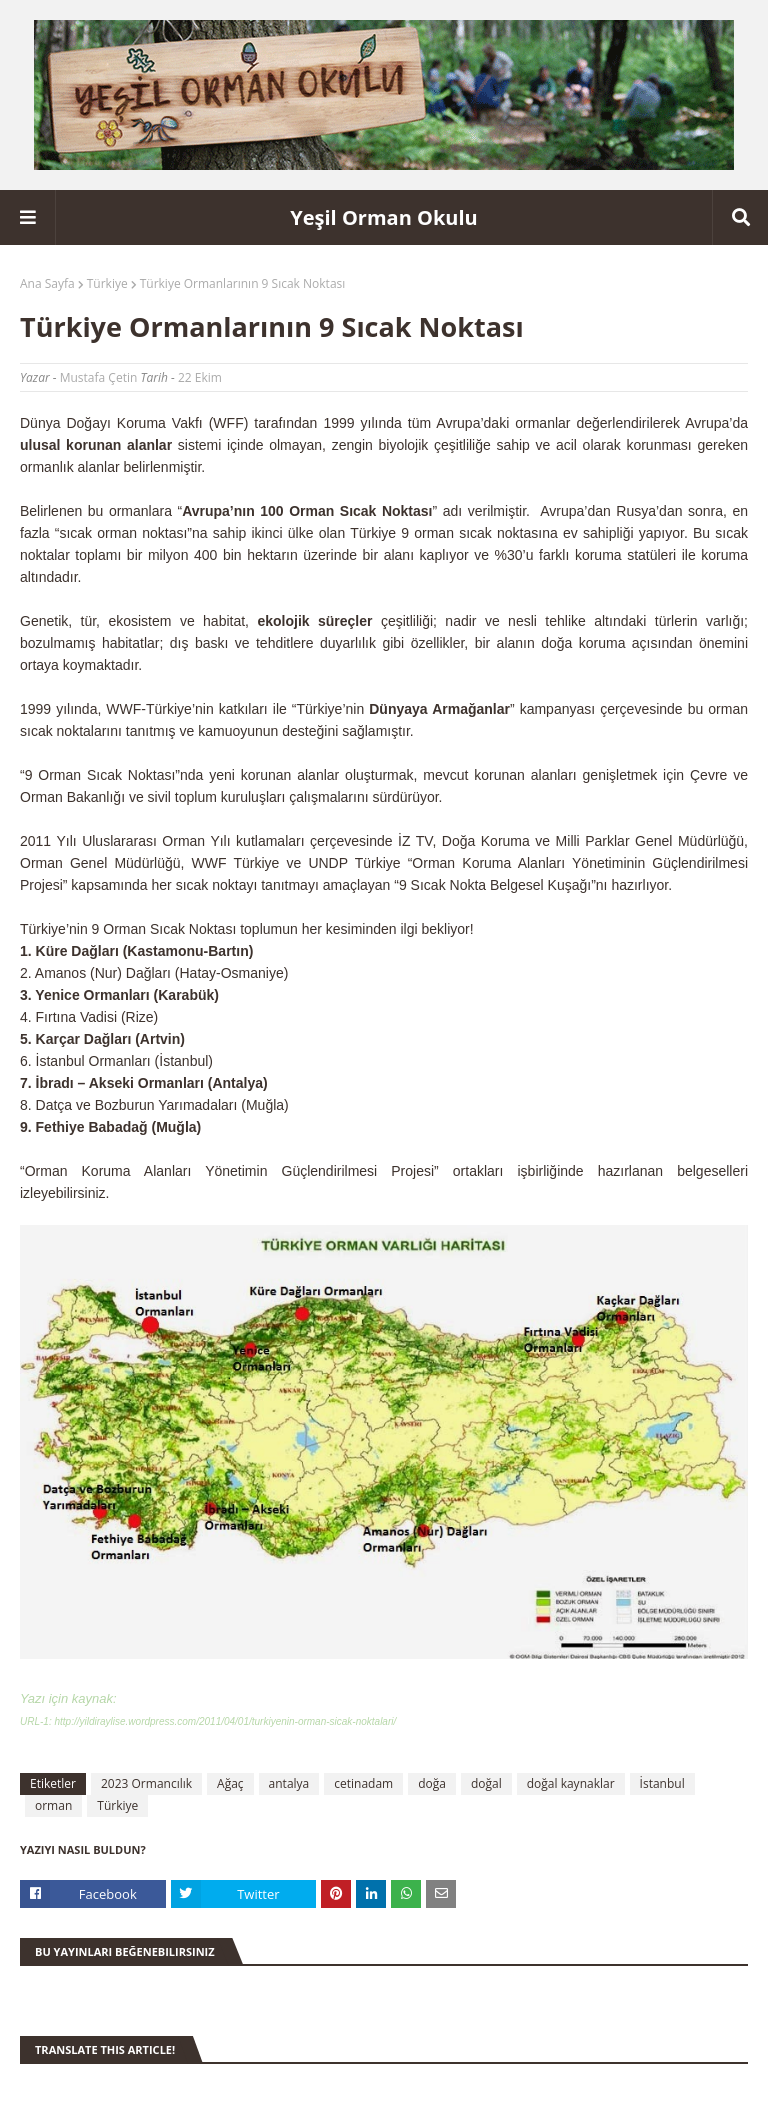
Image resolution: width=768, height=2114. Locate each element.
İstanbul (662, 1783)
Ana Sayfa (47, 283)
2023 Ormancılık (146, 1783)
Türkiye (107, 283)
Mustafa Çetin (99, 377)
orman (53, 1805)
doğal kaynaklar (571, 1783)
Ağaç (230, 1783)
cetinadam (363, 1783)
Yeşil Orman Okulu (383, 217)
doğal (486, 1783)
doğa (432, 1783)
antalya (289, 1783)
